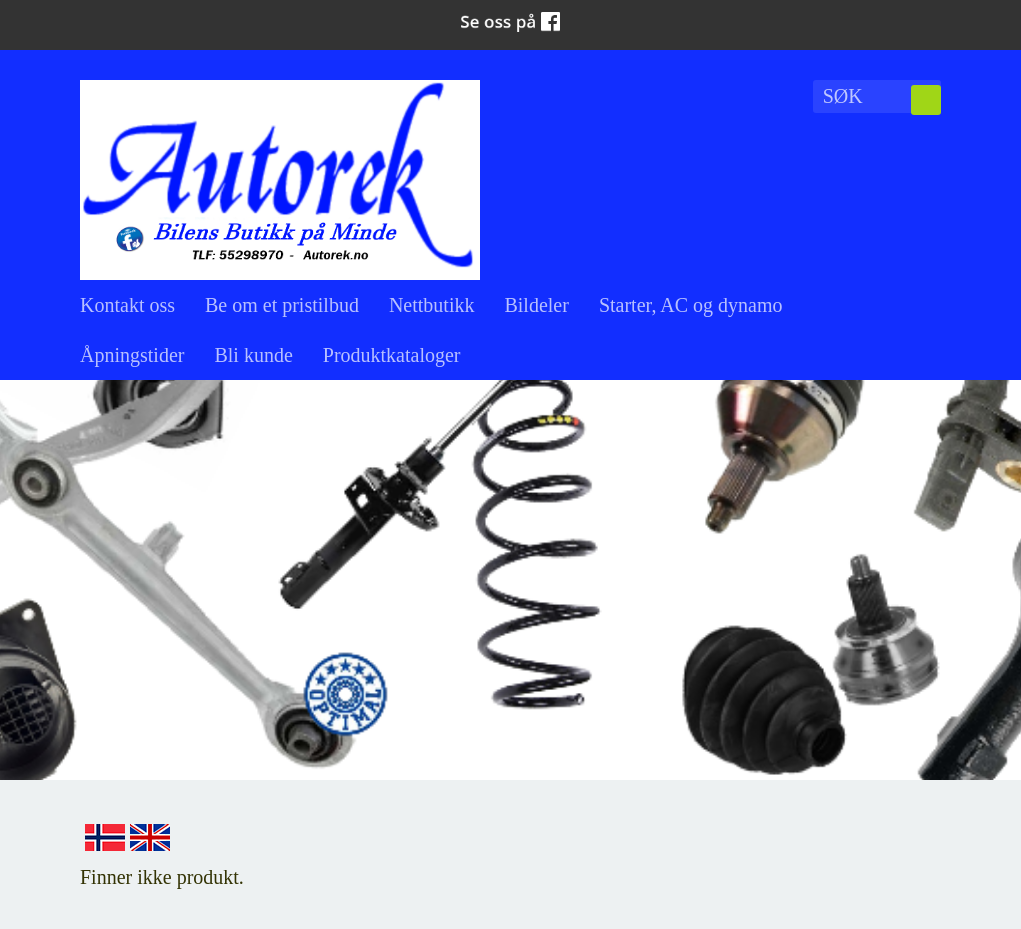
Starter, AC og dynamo (691, 305)
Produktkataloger (392, 355)
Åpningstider (132, 355)
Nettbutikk (432, 305)
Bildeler (536, 305)
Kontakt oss (127, 305)
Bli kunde (253, 355)
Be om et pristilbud (282, 305)
